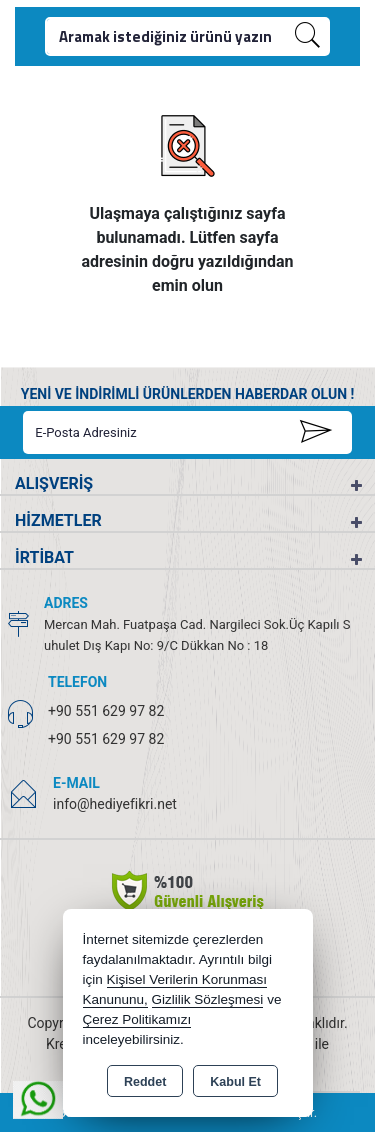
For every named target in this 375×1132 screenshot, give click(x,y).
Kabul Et (235, 1082)
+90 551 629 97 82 (106, 711)
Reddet (145, 1082)
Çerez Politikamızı (137, 1019)
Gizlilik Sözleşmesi (208, 999)
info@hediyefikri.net (115, 804)
